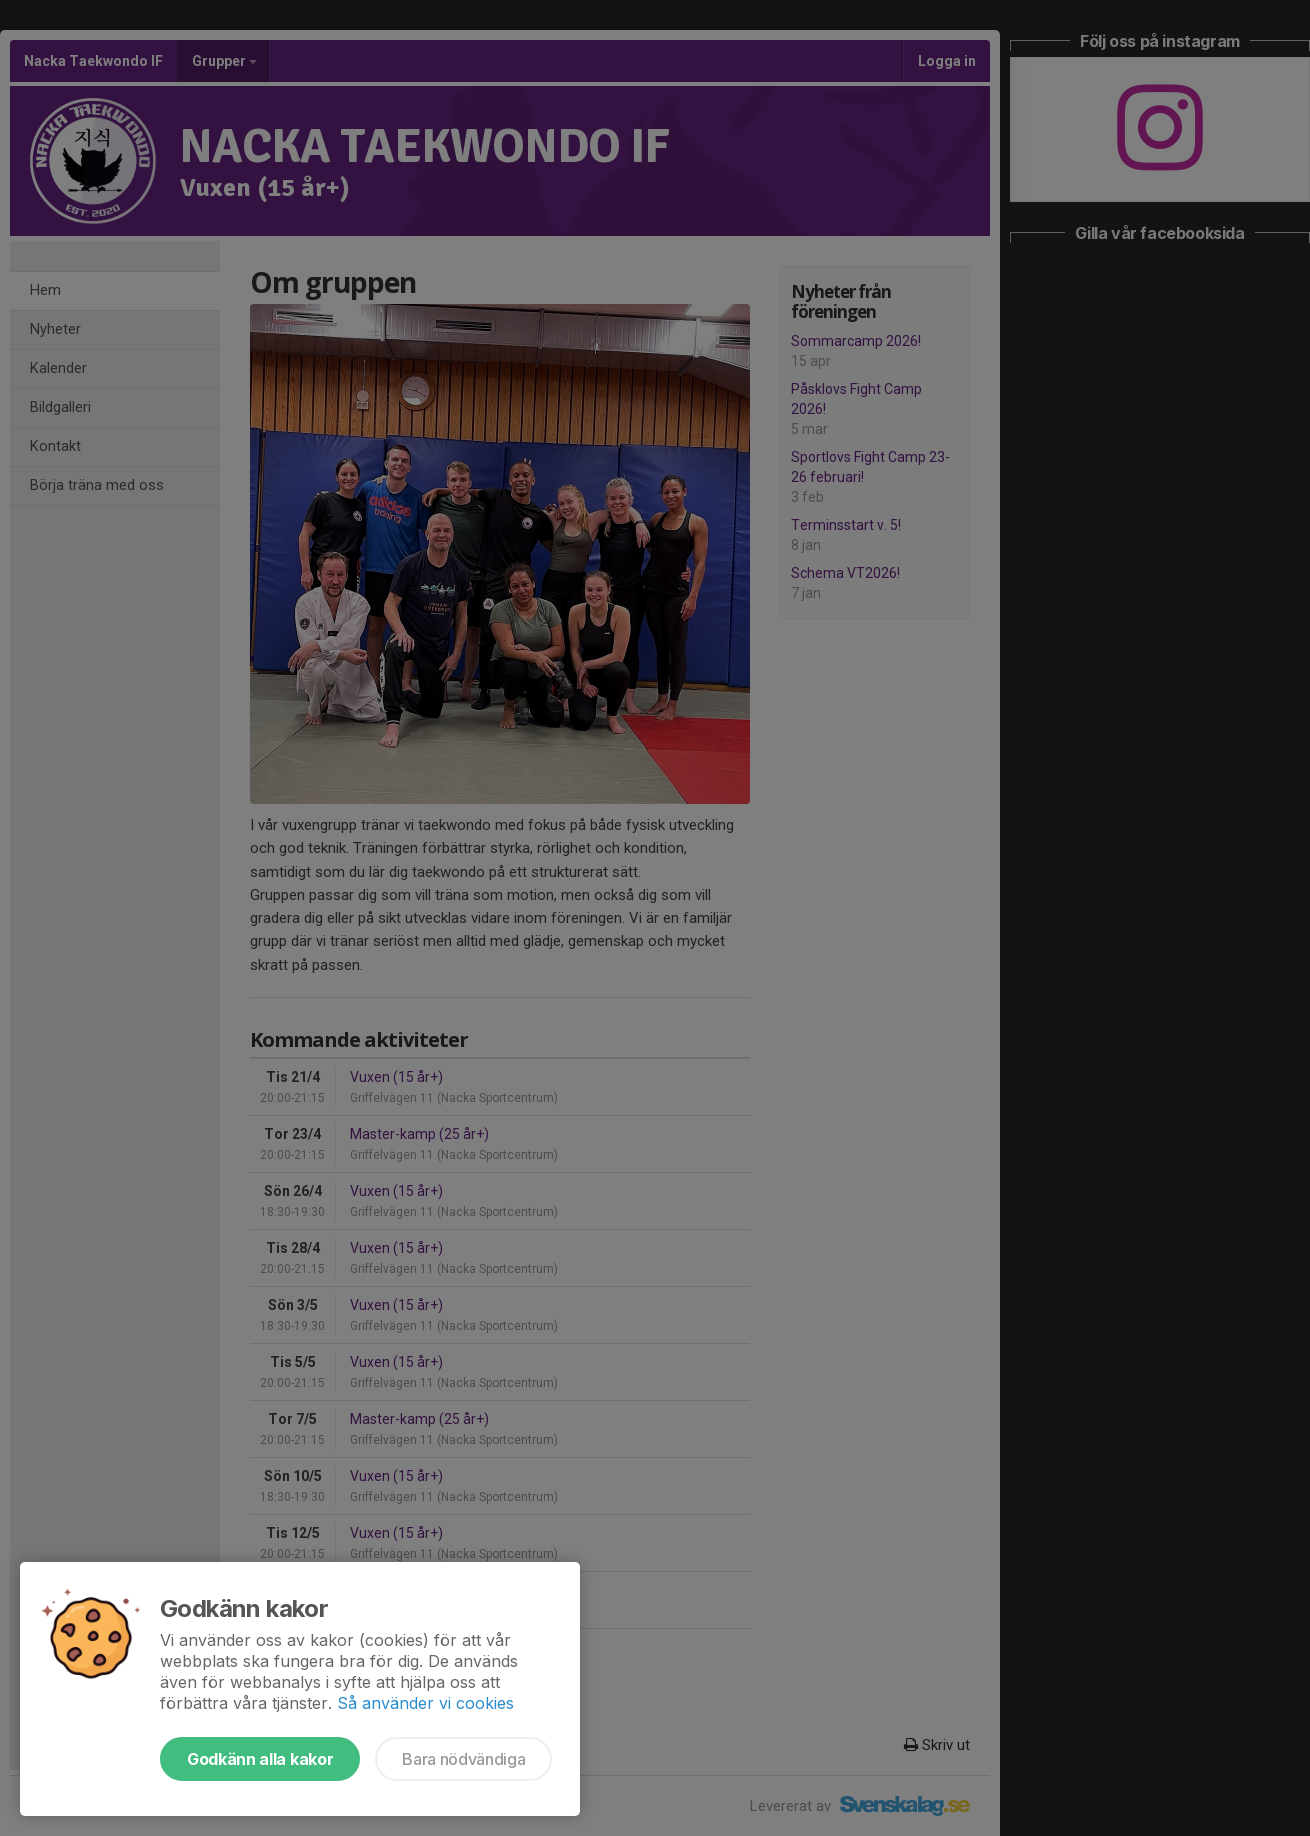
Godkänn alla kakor (260, 1759)
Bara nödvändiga (463, 1759)
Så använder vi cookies (425, 1703)
